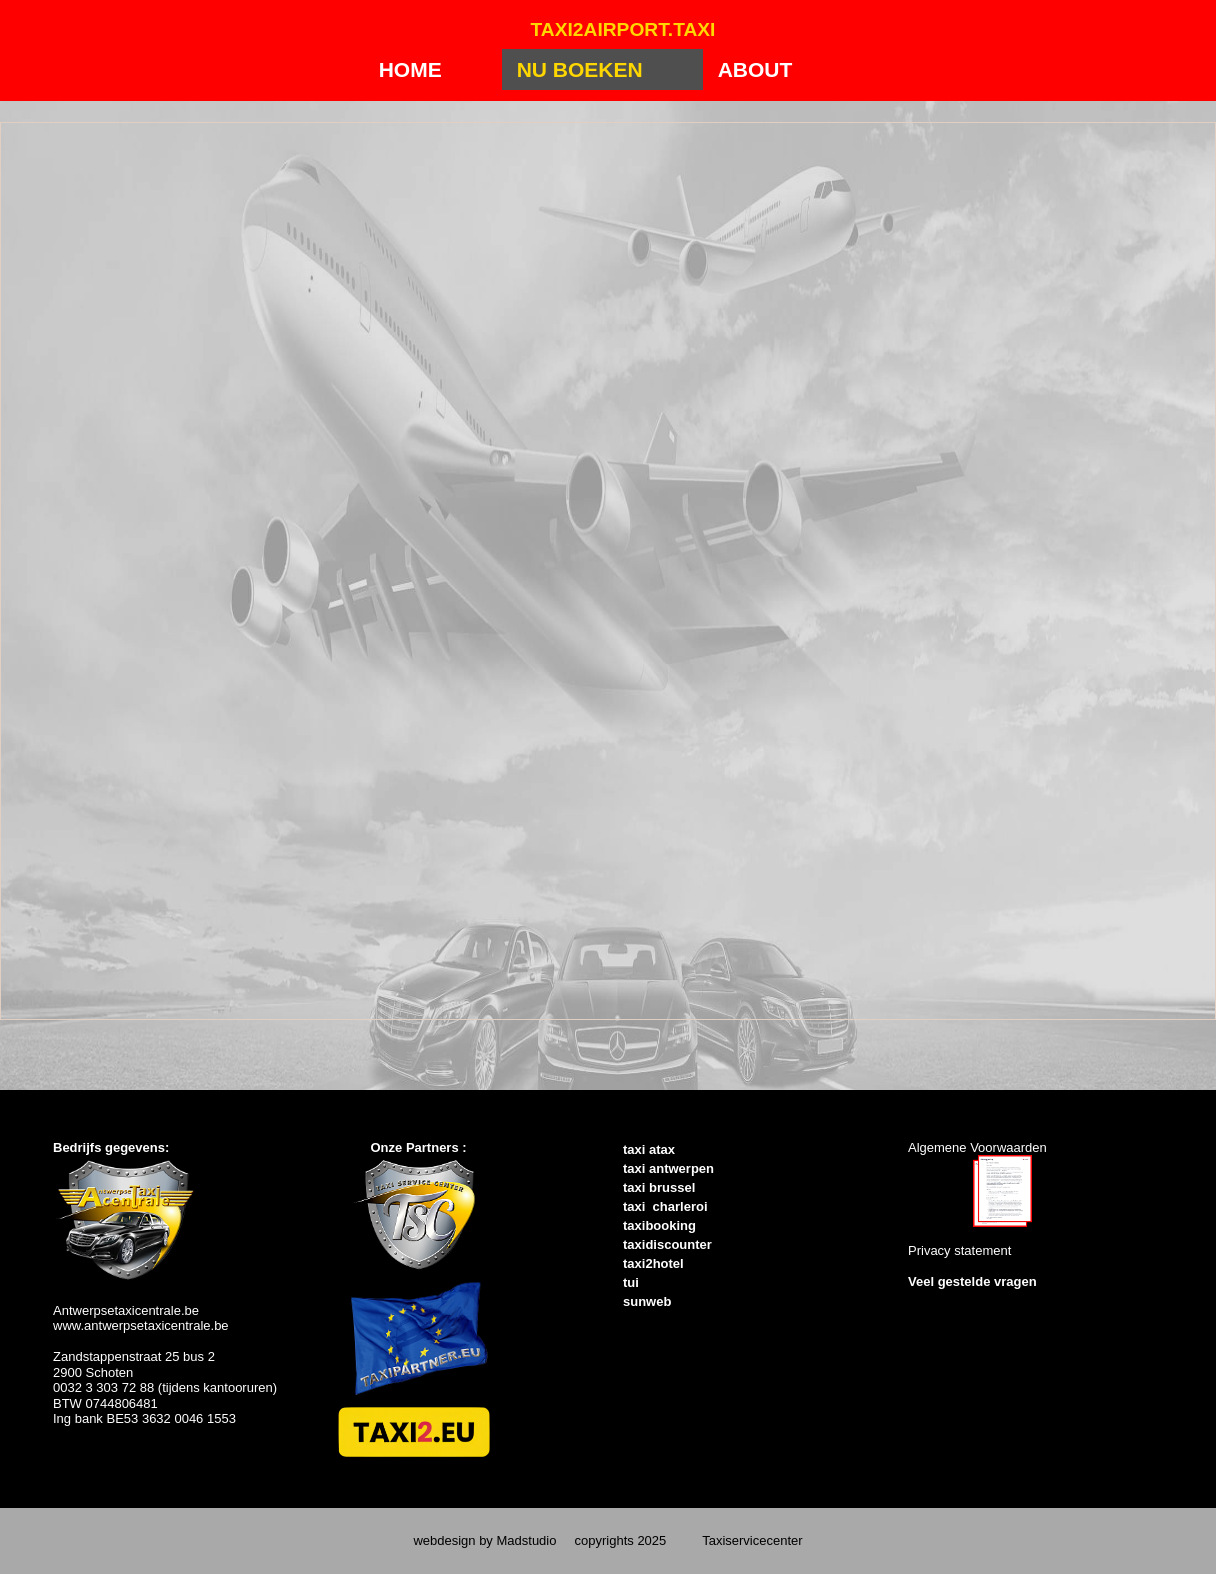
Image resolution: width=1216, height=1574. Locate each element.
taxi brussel (659, 1187)
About (755, 69)
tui (631, 1282)
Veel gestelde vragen (972, 1281)
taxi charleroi (665, 1206)
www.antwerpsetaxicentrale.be (141, 1325)
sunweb (647, 1301)
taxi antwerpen (668, 1168)
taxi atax (649, 1149)
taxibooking (659, 1225)
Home (410, 69)
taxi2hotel (653, 1263)
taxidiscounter (667, 1244)
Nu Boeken (580, 69)
